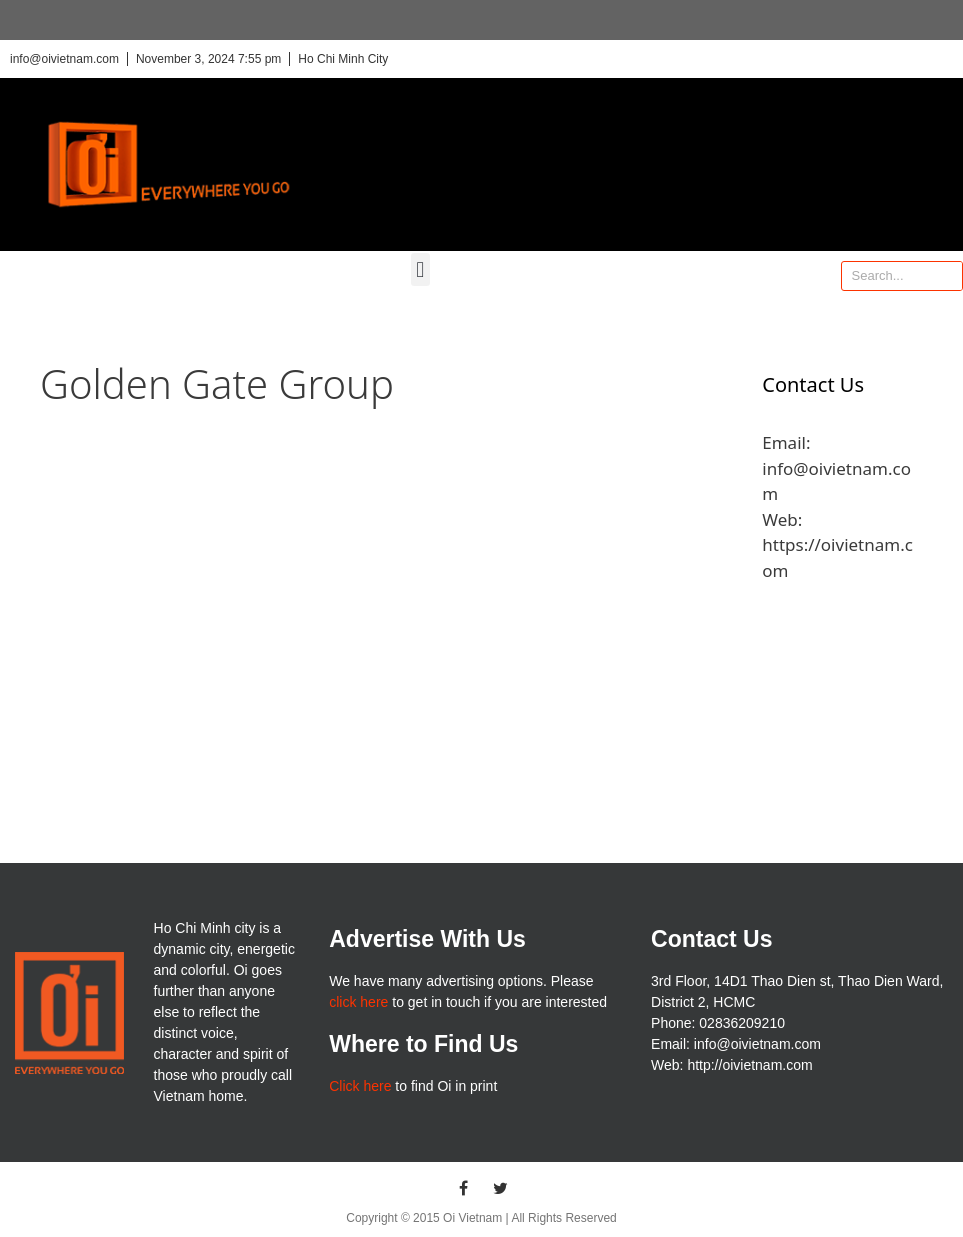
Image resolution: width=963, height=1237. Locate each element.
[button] (420, 269)
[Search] (947, 276)
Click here (360, 1086)
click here (358, 1002)
